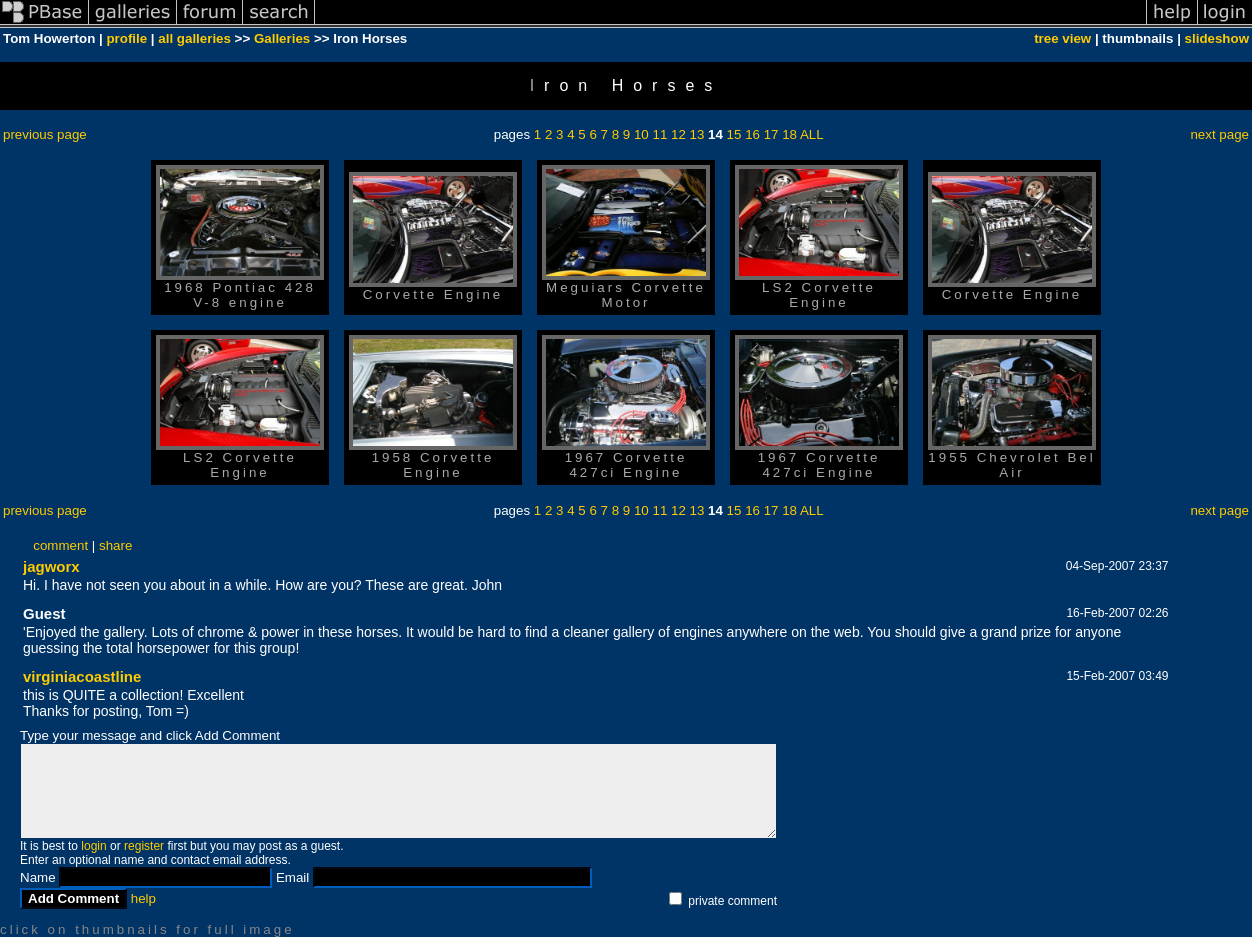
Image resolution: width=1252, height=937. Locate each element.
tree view (1062, 38)
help (143, 898)
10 (641, 134)
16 (752, 134)
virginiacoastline (82, 676)
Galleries (282, 38)
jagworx (51, 566)
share (115, 545)
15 (734, 134)
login (93, 846)
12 (678, 134)
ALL (812, 134)
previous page (45, 134)
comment (60, 545)
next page (1219, 134)
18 (789, 134)
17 (771, 134)
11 (659, 134)
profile (126, 38)
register (144, 846)
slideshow (1217, 38)
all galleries (194, 38)
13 (697, 134)
